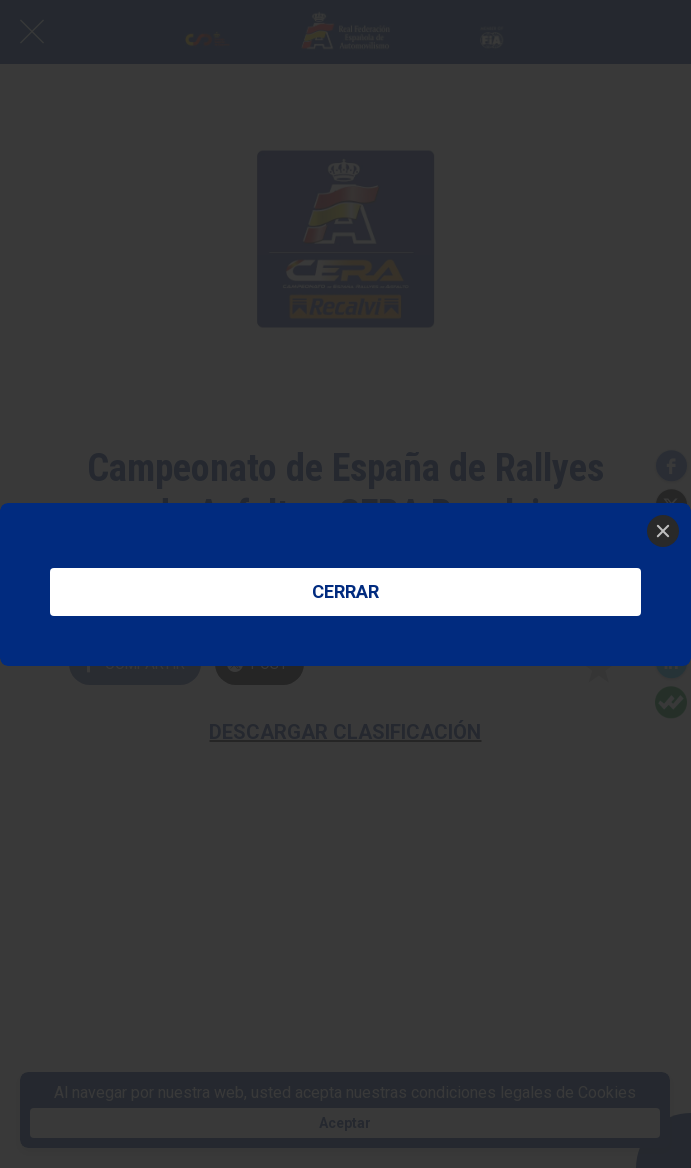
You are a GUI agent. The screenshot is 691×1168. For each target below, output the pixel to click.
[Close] (663, 531)
